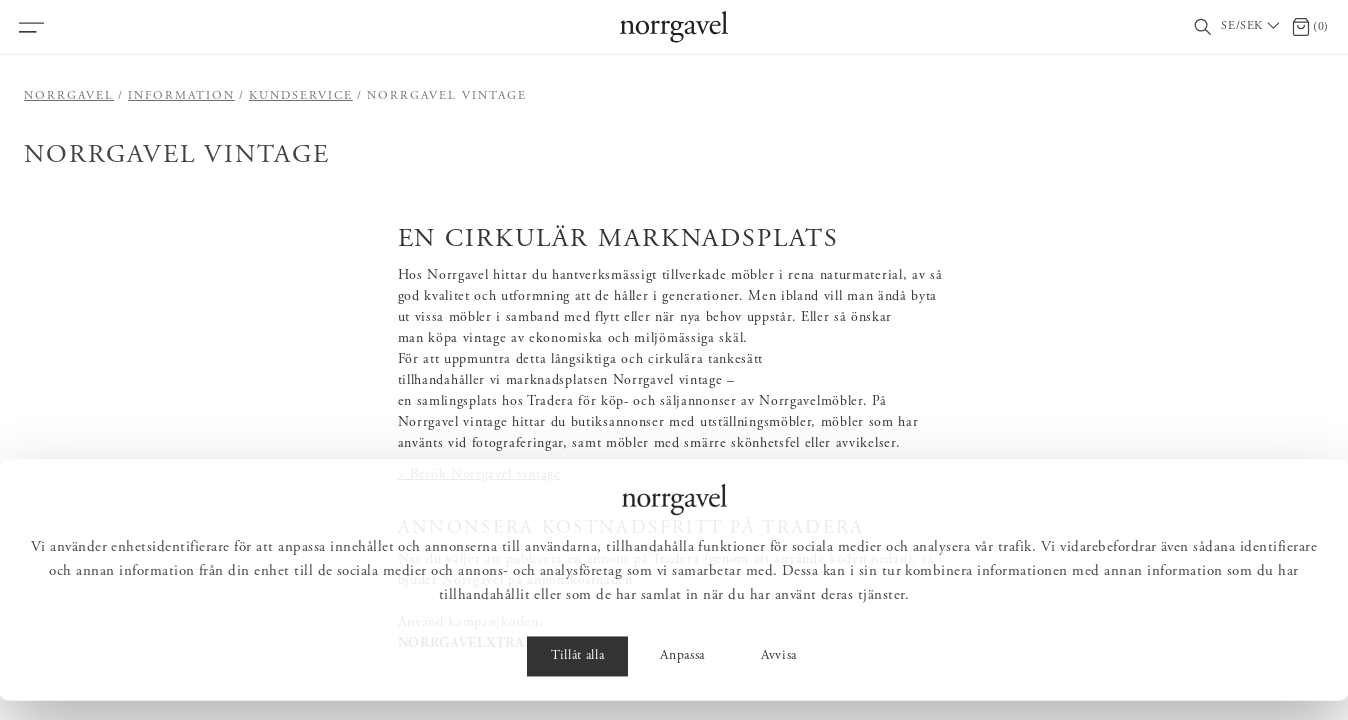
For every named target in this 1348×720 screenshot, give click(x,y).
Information (181, 96)
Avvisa (779, 676)
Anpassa (682, 676)
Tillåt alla (577, 676)
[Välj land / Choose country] (1252, 27)
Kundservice (301, 96)
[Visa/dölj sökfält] (1203, 27)
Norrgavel (69, 96)
